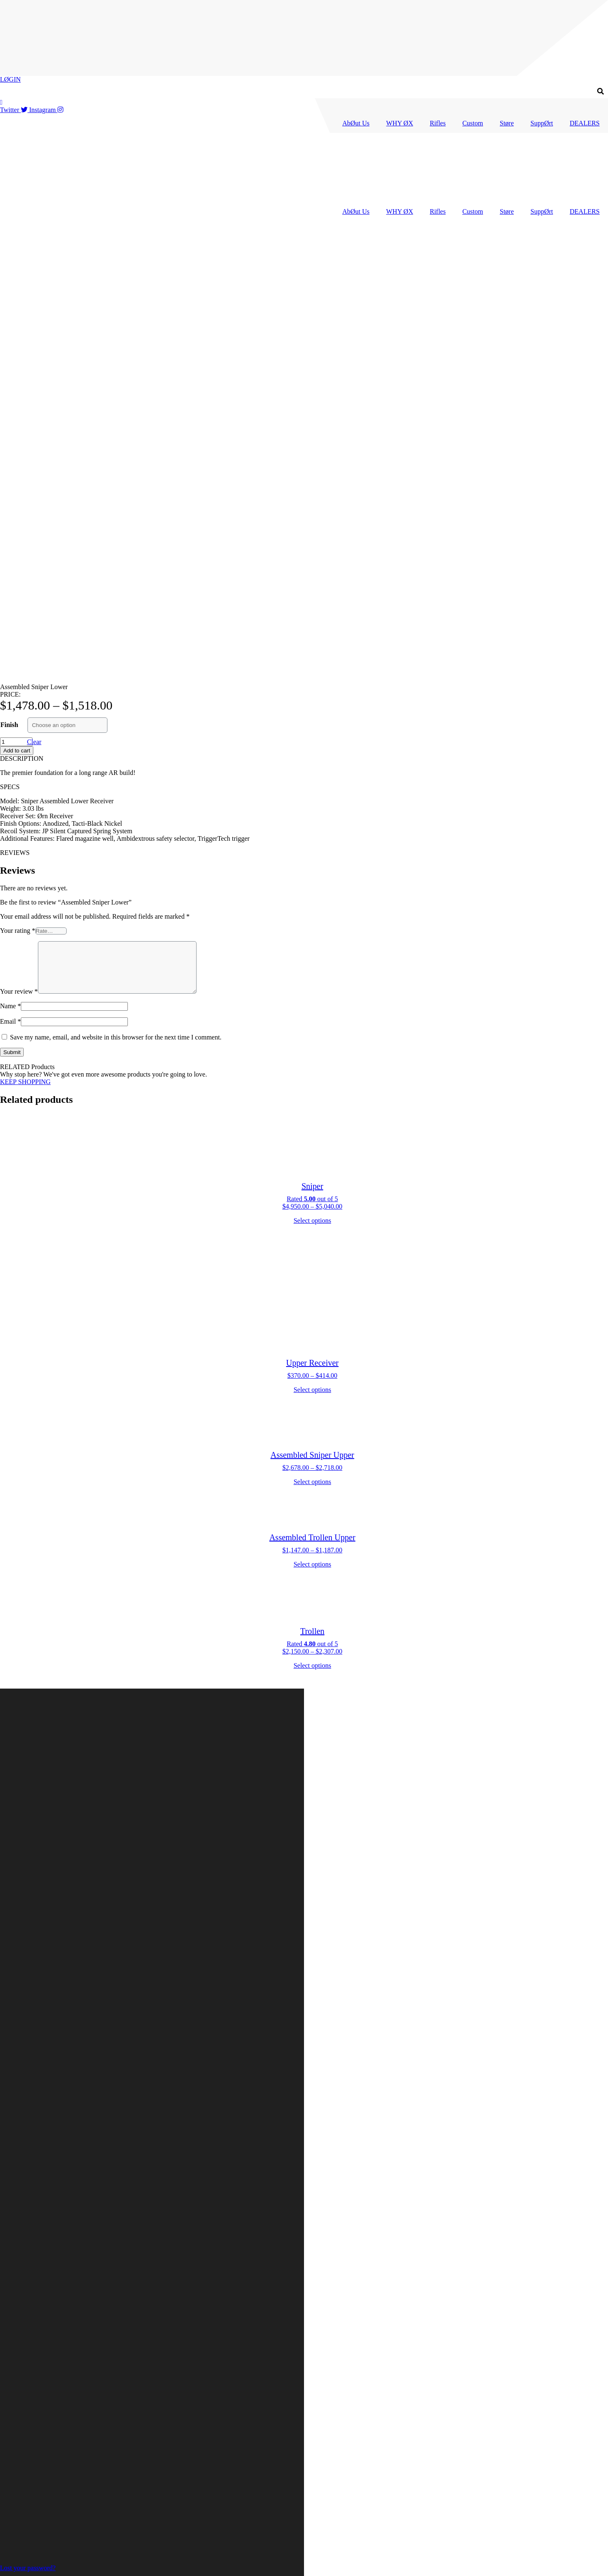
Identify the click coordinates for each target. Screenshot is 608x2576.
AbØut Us (355, 123)
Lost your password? (27, 2567)
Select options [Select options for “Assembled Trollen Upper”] (312, 1127)
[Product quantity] (16, 294)
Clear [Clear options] (34, 294)
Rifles (438, 123)
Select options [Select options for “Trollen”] (312, 1228)
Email (10, 584)
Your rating (17, 483)
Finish (9, 277)
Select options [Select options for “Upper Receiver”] (312, 952)
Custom (472, 123)
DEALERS (585, 123)
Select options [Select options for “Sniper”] (312, 783)
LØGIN (10, 79)
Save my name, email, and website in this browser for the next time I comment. (116, 600)
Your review (19, 554)
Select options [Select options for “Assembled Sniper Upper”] (312, 1044)
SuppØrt (542, 123)
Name (10, 568)
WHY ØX (399, 123)
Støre (507, 123)
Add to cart (16, 303)
